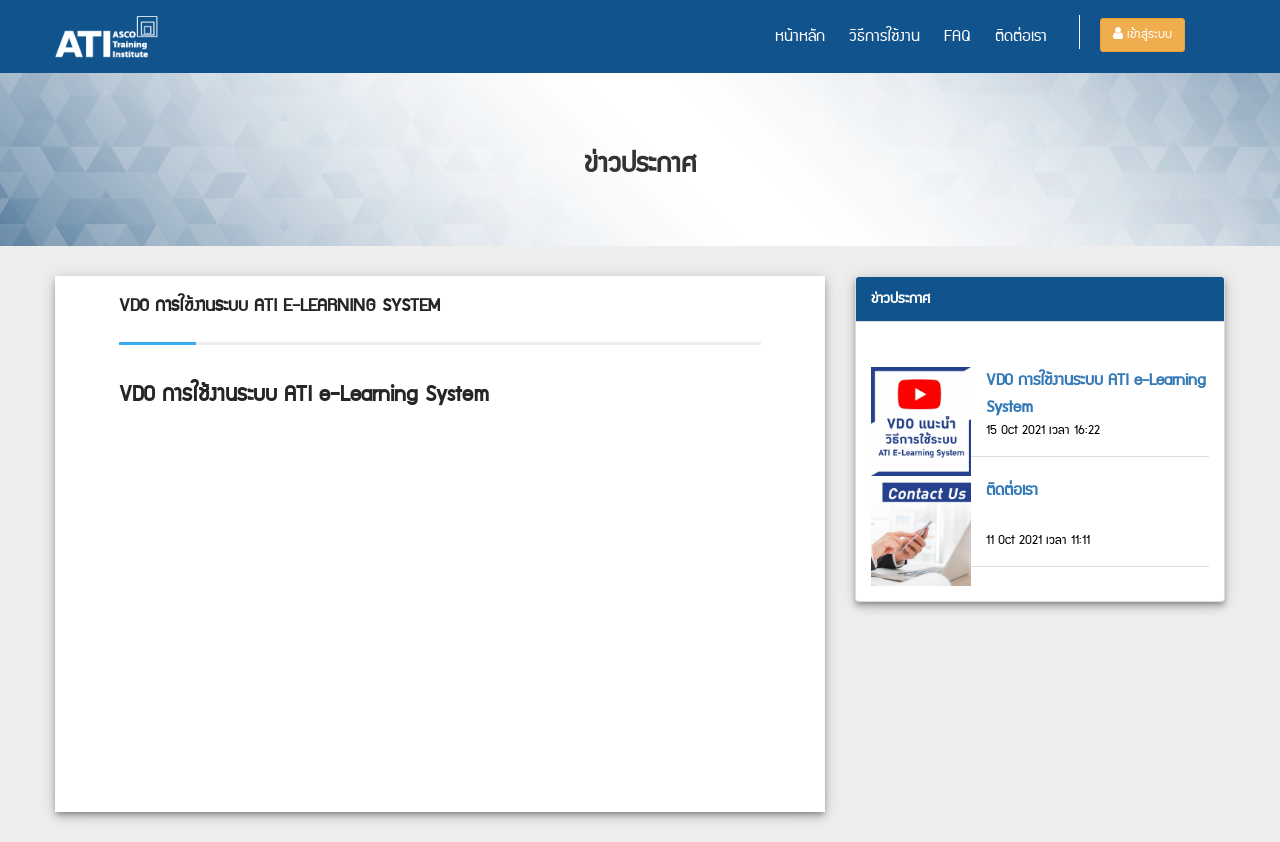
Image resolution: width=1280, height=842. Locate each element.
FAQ (957, 36)
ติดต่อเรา (1021, 36)
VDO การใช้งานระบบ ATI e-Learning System (1096, 394)
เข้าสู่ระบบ (1142, 34)
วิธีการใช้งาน (884, 36)
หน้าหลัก (800, 36)
